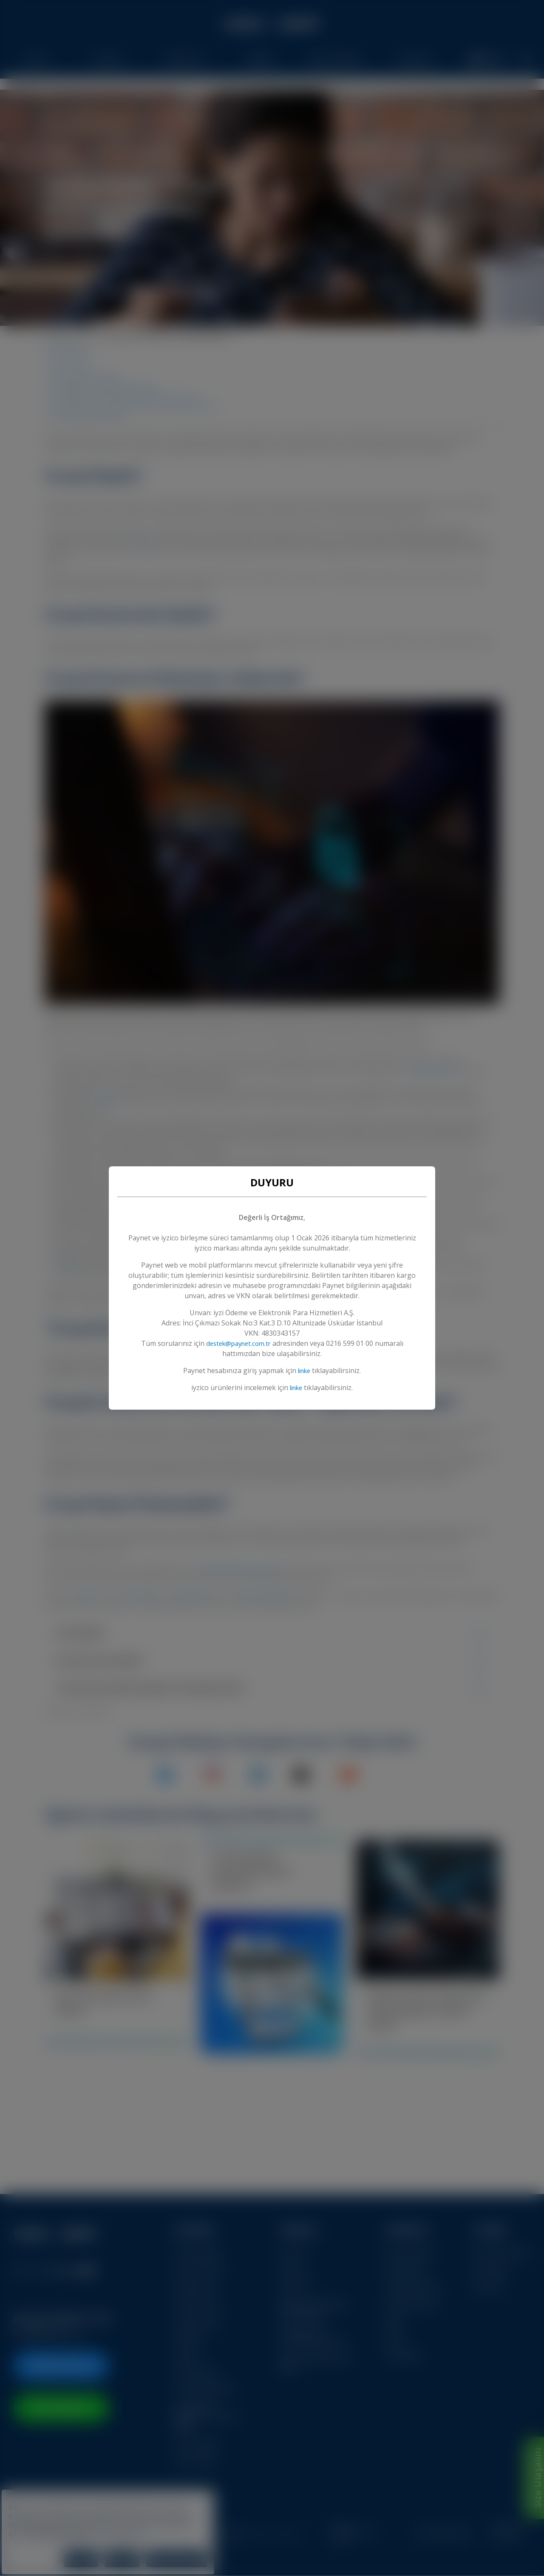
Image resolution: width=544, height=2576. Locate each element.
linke (304, 1370)
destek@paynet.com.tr (238, 1343)
